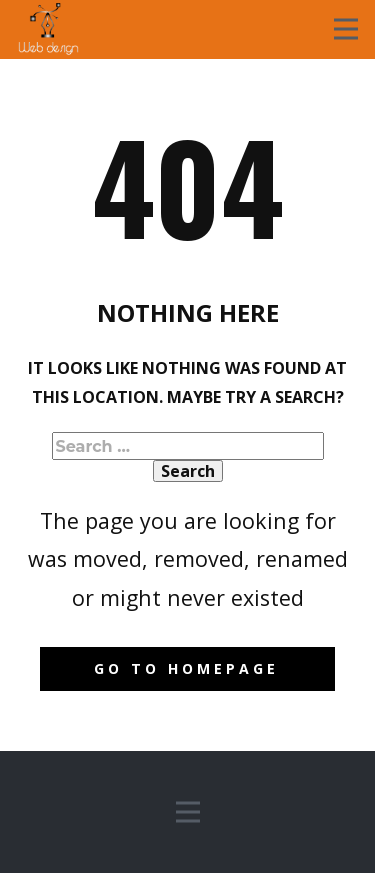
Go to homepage (186, 668)
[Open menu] (346, 29)
